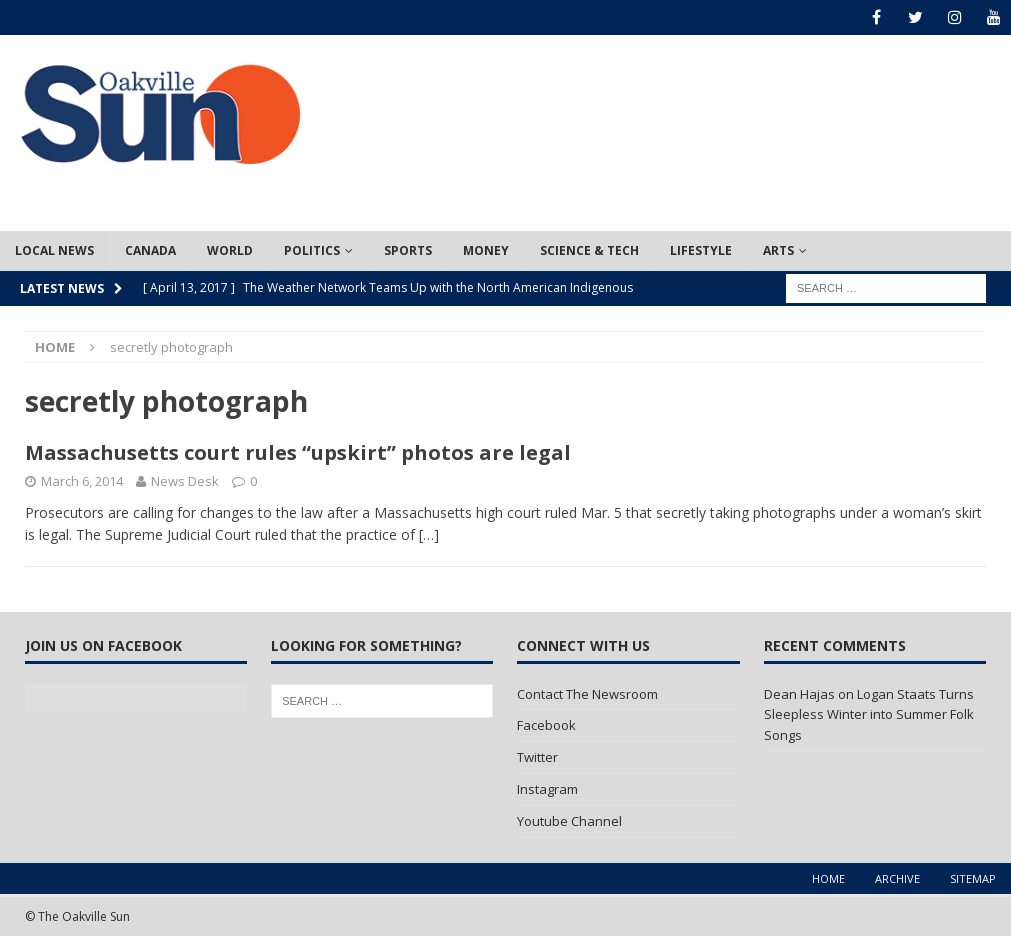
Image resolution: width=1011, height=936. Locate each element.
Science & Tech (589, 250)
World (230, 250)
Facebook (546, 725)
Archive (897, 878)
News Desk (185, 481)
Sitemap (973, 878)
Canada (150, 250)
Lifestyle (701, 250)
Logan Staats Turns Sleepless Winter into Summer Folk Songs (869, 715)
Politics (312, 250)
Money (486, 250)
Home (828, 878)
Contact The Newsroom (587, 694)
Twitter (537, 757)
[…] (429, 534)
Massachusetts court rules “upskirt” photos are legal (298, 452)
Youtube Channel (569, 821)
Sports (408, 250)
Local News (54, 250)
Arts (778, 250)
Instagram (547, 789)
